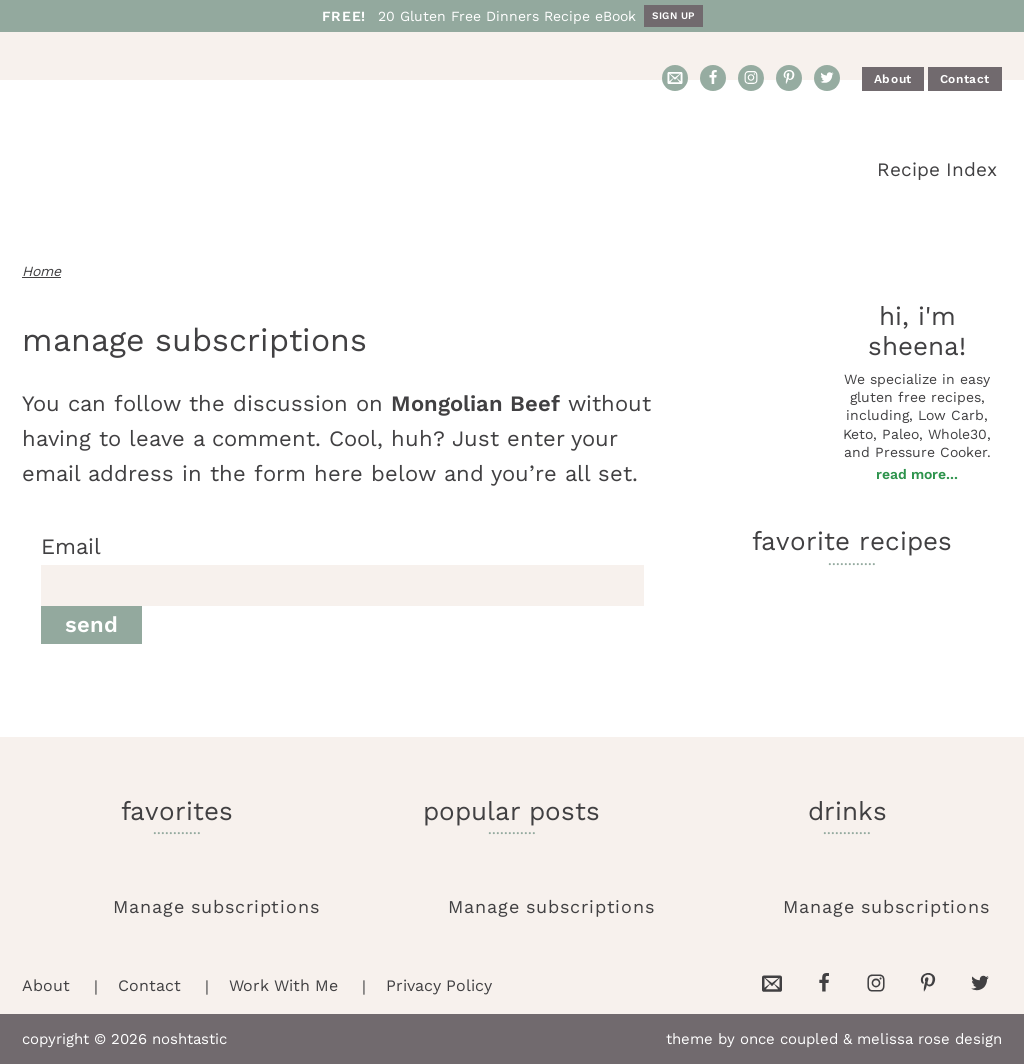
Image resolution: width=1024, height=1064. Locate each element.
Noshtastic (202, 170)
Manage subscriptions (216, 906)
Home (41, 271)
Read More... (917, 474)
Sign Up (673, 15)
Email (70, 546)
